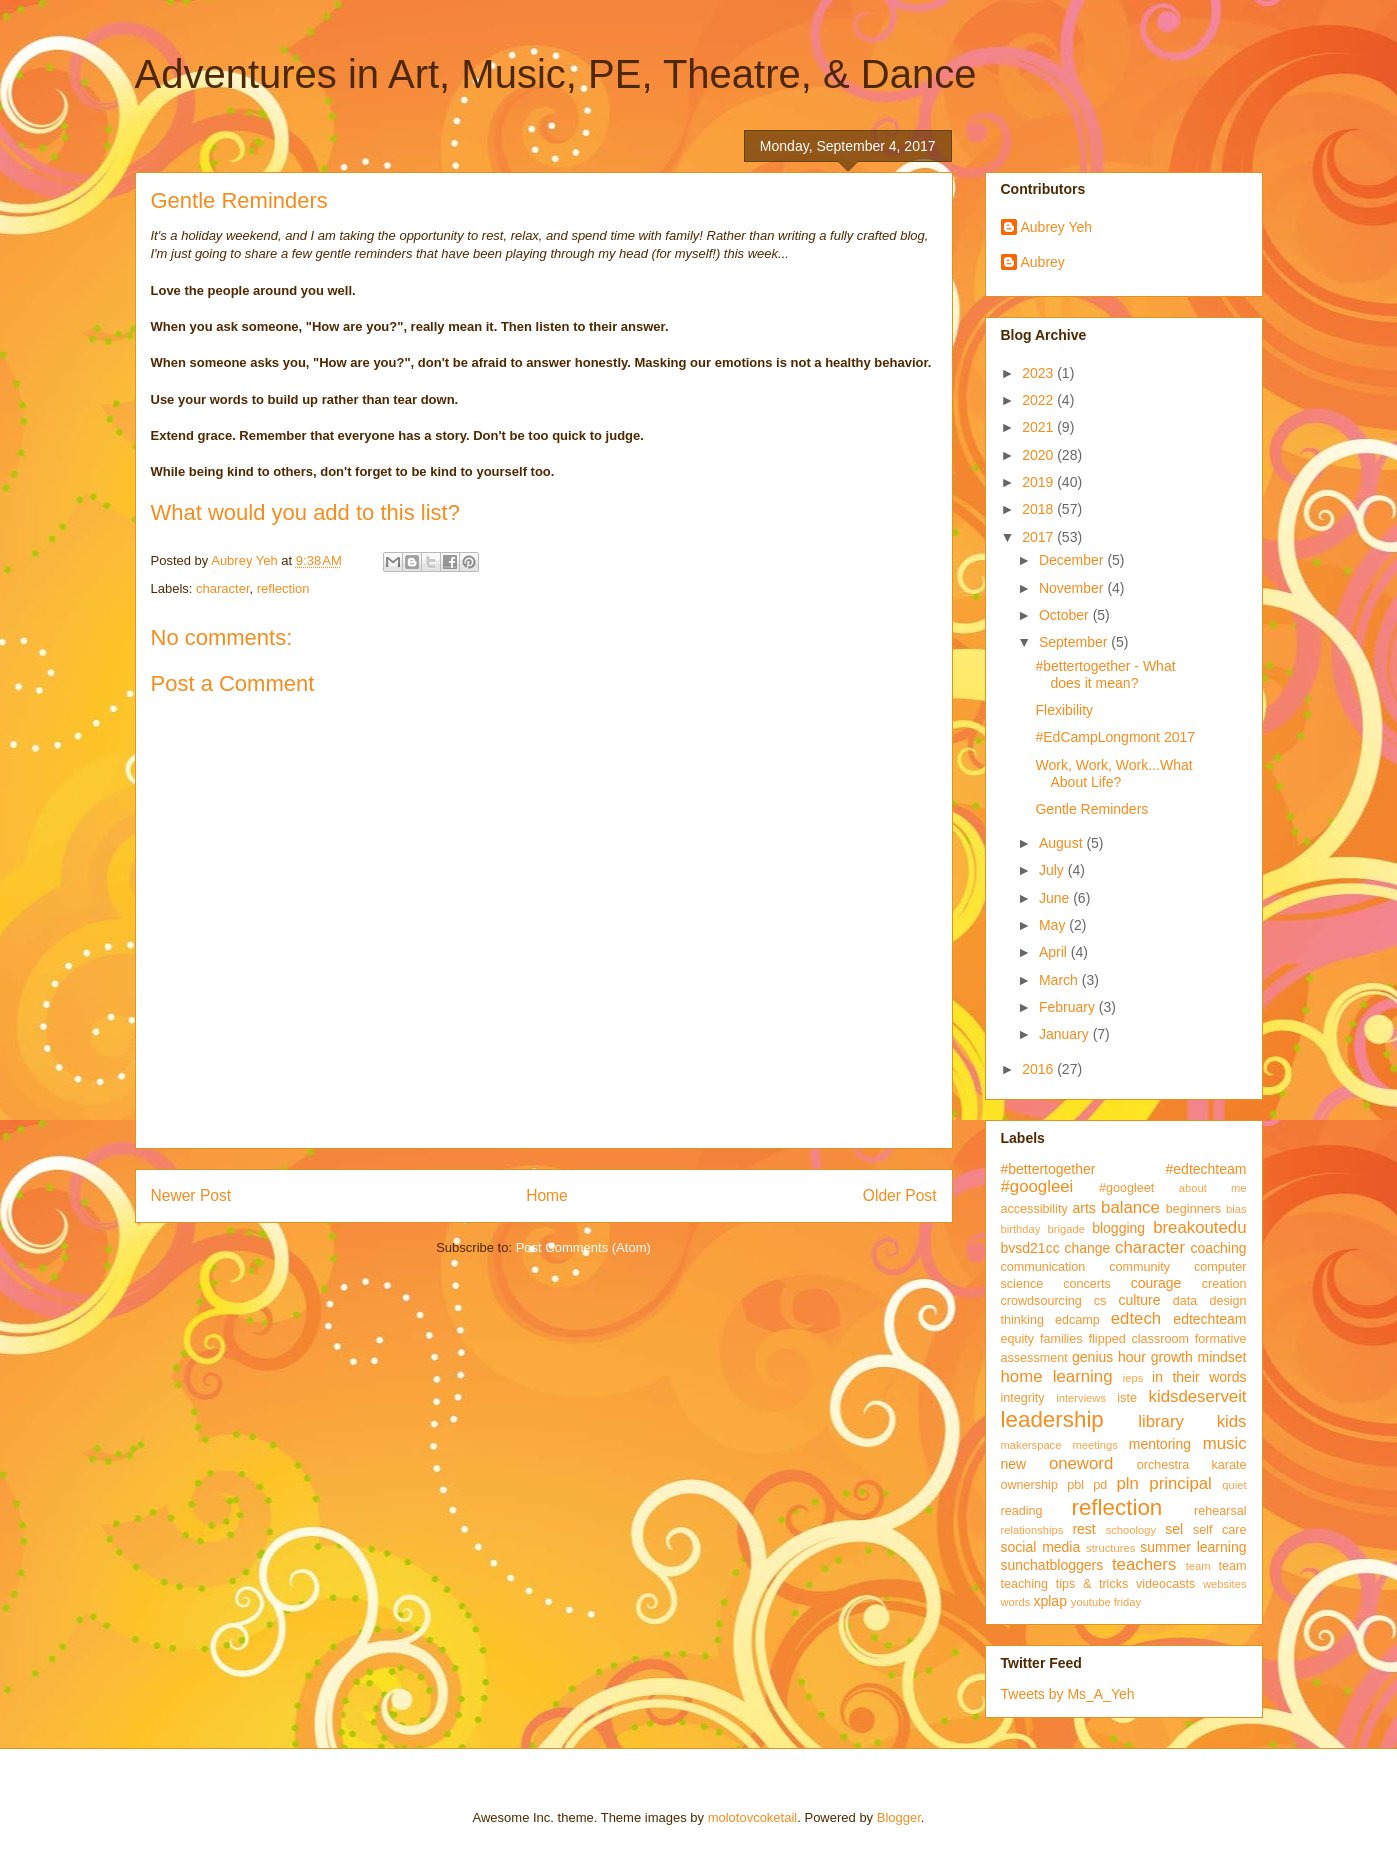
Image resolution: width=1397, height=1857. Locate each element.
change (1087, 1248)
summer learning (1193, 1547)
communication (1043, 1267)
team (1198, 1566)
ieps (1133, 1378)
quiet (1234, 1485)
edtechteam (1209, 1319)
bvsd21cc (1030, 1248)
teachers (1144, 1564)
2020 (1039, 455)
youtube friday (1106, 1602)
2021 (1039, 427)
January (1066, 1034)
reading (1022, 1511)
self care (1220, 1530)
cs (1100, 1301)
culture (1139, 1300)
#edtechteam (1206, 1169)
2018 (1039, 509)
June (1056, 898)
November (1073, 588)
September (1075, 642)
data (1185, 1301)
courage (1156, 1283)
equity (1018, 1339)
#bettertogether (1048, 1169)
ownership (1029, 1485)
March (1060, 980)
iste (1127, 1398)
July (1053, 870)
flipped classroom (1139, 1339)
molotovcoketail (753, 1817)
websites (1225, 1584)
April (1055, 952)
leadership (1052, 1419)
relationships (1032, 1530)
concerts (1087, 1284)
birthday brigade (1043, 1229)
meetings (1094, 1445)
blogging (1118, 1228)
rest (1083, 1529)
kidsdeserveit (1198, 1396)
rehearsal (1220, 1511)
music (1225, 1443)
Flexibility (1064, 710)
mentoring (1160, 1444)
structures (1110, 1548)
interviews (1081, 1398)
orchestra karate (1192, 1465)
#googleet (1126, 1188)
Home (547, 1195)
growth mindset (1199, 1357)
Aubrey (1043, 262)
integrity (1023, 1398)
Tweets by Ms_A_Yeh (1068, 1694)
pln (1127, 1483)
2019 (1039, 482)
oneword (1081, 1463)
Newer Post (191, 1195)
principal (1180, 1483)
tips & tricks (1092, 1584)
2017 (1039, 537)
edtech (1136, 1318)
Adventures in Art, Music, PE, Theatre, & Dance (556, 74)
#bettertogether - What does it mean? (1105, 674)
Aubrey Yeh (1057, 227)
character (222, 588)
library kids (1192, 1421)
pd (1100, 1485)
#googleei (1037, 1186)
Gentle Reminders (1091, 809)
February (1069, 1007)
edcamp (1077, 1320)
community (1139, 1267)
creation (1224, 1284)
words (1016, 1602)
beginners (1193, 1209)
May (1054, 925)
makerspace (1031, 1445)
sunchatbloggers (1052, 1565)
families (1061, 1339)
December (1073, 560)
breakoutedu (1199, 1227)
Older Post (900, 1195)
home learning (1057, 1376)
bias (1236, 1209)
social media (1041, 1547)
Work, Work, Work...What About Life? (1113, 773)
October (1066, 615)
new (1014, 1464)
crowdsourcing (1041, 1301)
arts (1084, 1208)
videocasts (1166, 1584)
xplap (1049, 1601)
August (1062, 843)
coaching (1218, 1248)
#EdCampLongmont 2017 (1115, 737)
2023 (1039, 373)
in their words (1199, 1377)
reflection (283, 588)
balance (1130, 1207)
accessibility (1034, 1209)
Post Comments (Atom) (583, 1247)
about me (1213, 1188)
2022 (1039, 400)
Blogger (899, 1817)
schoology (1131, 1530)
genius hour (1109, 1357)
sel (1174, 1529)
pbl (1075, 1485)
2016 (1039, 1069)
